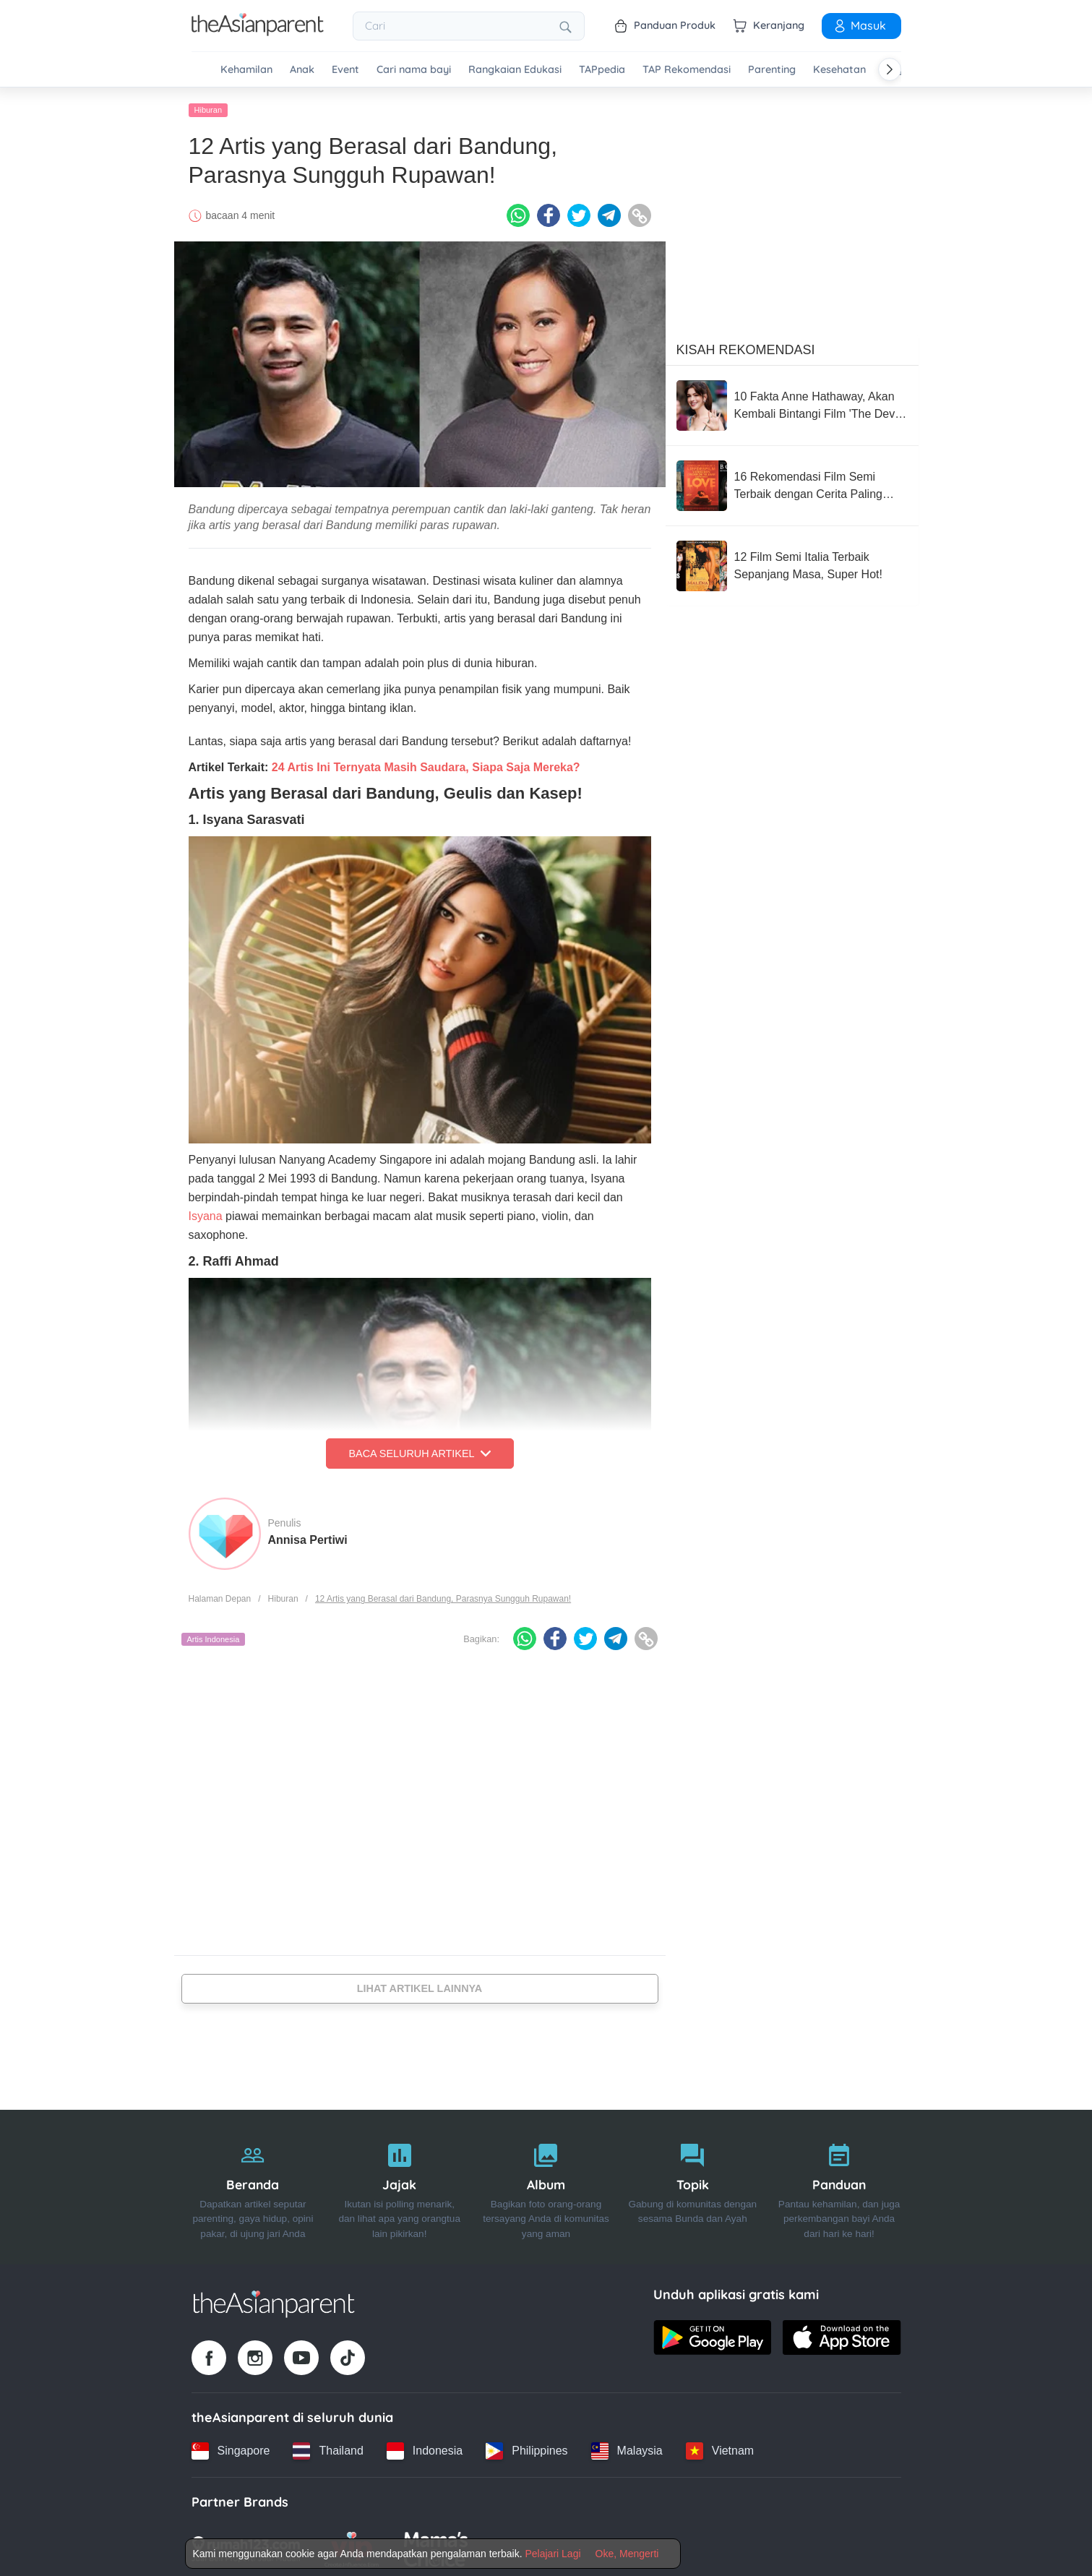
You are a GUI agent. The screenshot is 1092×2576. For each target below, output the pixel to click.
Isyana (206, 1212)
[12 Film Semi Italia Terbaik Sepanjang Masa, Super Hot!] (792, 562)
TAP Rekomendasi (686, 70)
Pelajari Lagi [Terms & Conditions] (552, 2553)
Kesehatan (839, 70)
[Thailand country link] (328, 2447)
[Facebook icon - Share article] (548, 211)
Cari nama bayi (414, 70)
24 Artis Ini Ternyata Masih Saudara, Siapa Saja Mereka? (426, 763)
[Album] (546, 2184)
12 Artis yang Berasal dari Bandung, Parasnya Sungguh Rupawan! (443, 1595)
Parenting (772, 70)
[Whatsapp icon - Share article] (518, 211)
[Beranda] (253, 2184)
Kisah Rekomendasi (745, 346)
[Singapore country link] (231, 2447)
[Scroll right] (889, 69)
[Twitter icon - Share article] (578, 211)
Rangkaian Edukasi (515, 70)
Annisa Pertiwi (308, 1536)
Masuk (859, 25)
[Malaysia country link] (627, 2447)
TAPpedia (602, 70)
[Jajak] (399, 2184)
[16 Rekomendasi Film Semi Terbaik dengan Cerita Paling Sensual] (792, 482)
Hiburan (208, 106)
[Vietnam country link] (720, 2447)
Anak (302, 70)
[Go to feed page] (258, 32)
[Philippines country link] (526, 2447)
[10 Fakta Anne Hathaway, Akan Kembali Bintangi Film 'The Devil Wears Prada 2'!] (792, 402)
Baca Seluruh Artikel (419, 1450)
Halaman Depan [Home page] (220, 1595)
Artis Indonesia (213, 1635)
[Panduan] (839, 2184)
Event (345, 70)
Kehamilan (246, 70)
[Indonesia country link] (425, 2447)
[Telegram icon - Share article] (609, 211)
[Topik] (692, 2184)
